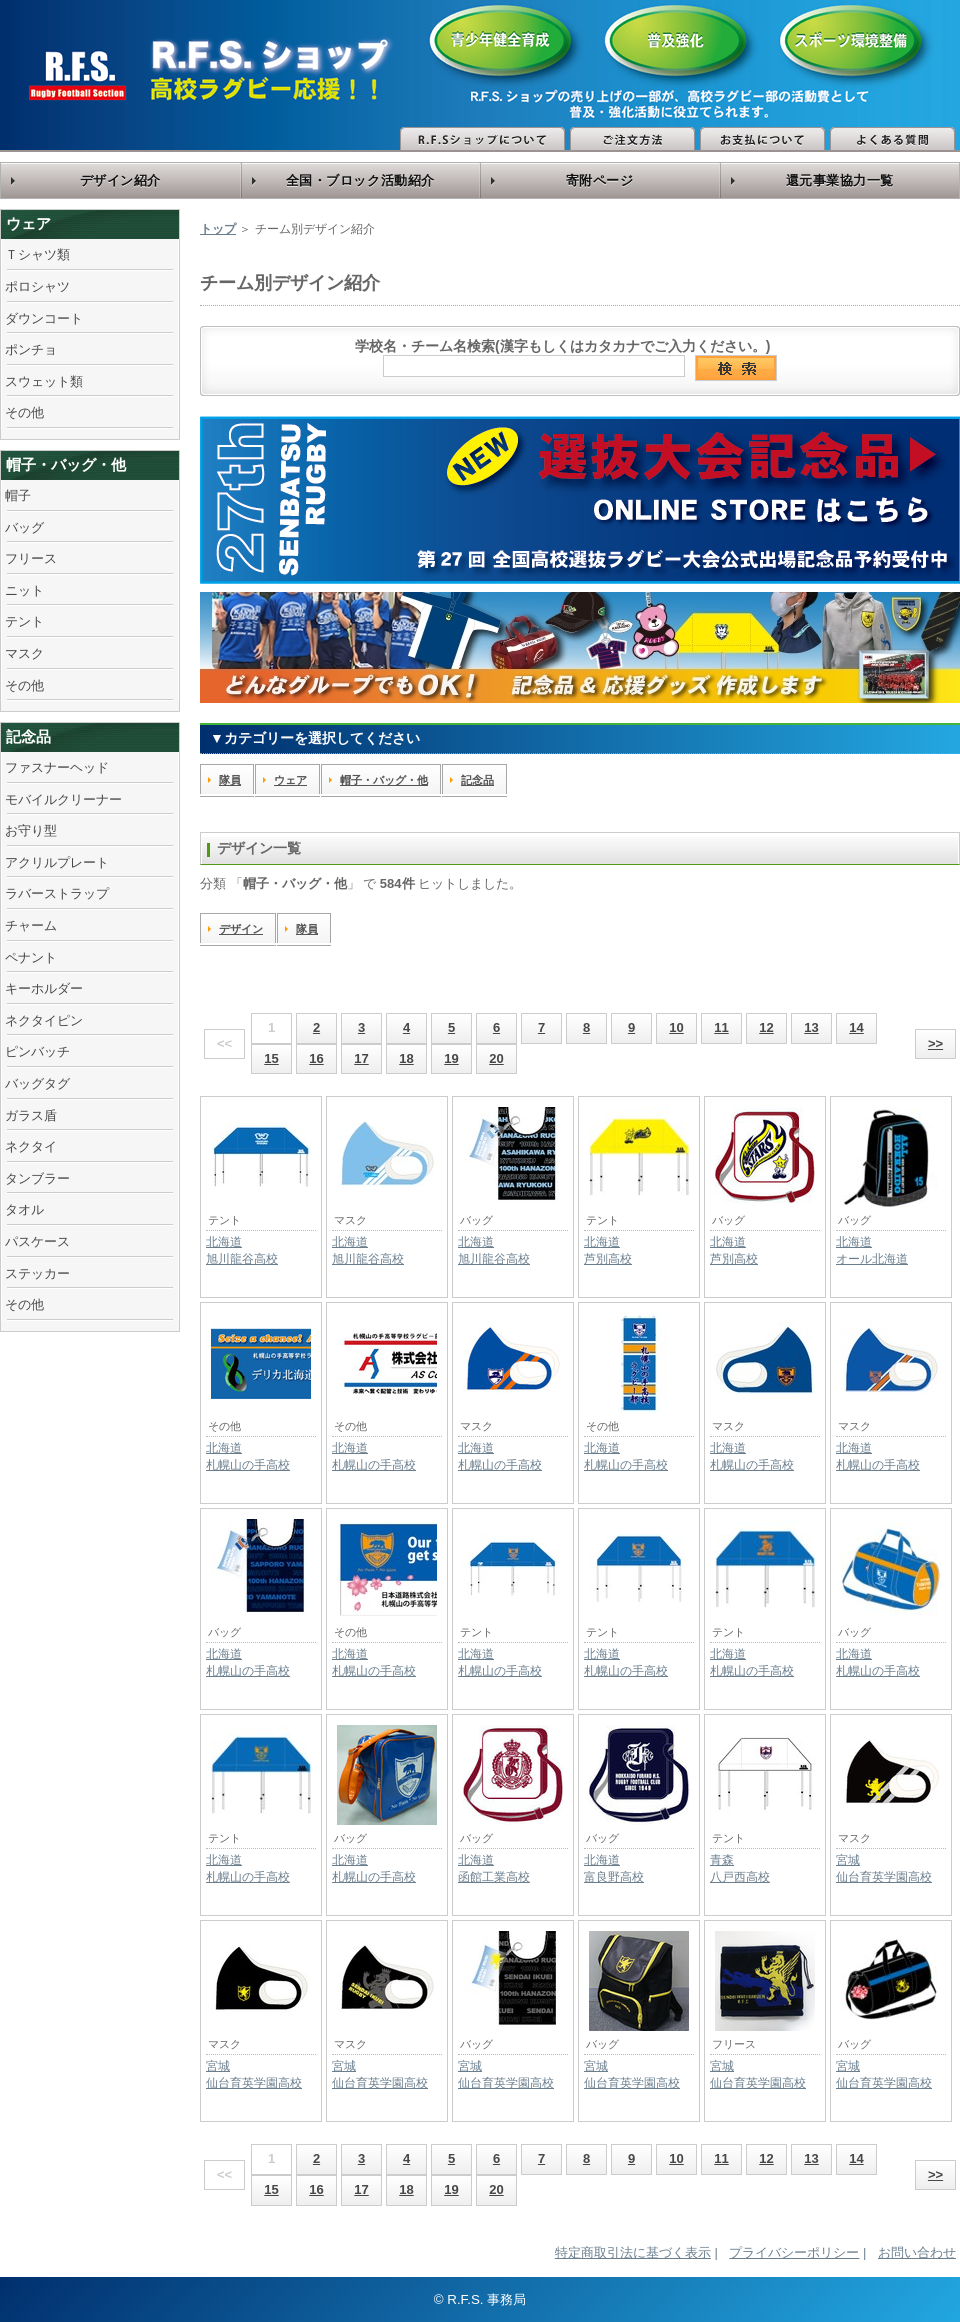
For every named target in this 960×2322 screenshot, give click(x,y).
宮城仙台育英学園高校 (884, 1868)
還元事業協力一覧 (840, 180)
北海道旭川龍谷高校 (242, 1250)
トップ (218, 229)
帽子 (18, 495)
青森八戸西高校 (740, 1868)
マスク (24, 653)
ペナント (31, 957)
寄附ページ (600, 180)
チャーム (31, 925)
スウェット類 (44, 381)
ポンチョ (31, 349)
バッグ (24, 527)
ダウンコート (44, 318)
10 (676, 1027)
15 (271, 1058)
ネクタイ (31, 1146)
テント (24, 621)
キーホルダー (44, 988)
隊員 (230, 780)
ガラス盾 (31, 1115)
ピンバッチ (37, 1051)
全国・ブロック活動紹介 (360, 180)
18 (406, 1058)
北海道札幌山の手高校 (248, 1456)
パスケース (37, 1241)
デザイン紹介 (120, 180)
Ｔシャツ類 (37, 254)
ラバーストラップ (57, 893)
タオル (24, 1209)
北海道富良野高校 (614, 1868)
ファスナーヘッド (57, 767)
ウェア (28, 223)
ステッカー (37, 1273)
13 (811, 1027)
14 (856, 1027)
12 (766, 1027)
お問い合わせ (917, 2252)
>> (935, 1043)
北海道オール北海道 (872, 1250)
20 (496, 1058)
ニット (24, 590)
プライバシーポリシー (794, 2252)
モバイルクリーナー (63, 799)
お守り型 (31, 830)
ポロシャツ (37, 286)
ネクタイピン (44, 1020)
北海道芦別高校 (608, 1250)
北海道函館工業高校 (494, 1868)
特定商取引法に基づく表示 (633, 2252)
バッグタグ (37, 1083)
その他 (24, 412)
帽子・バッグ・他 (66, 464)
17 (361, 1058)
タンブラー (37, 1178)
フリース (31, 558)
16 (316, 1058)
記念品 (28, 736)
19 (451, 1058)
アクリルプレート (57, 862)
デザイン (241, 929)
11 (721, 1027)
